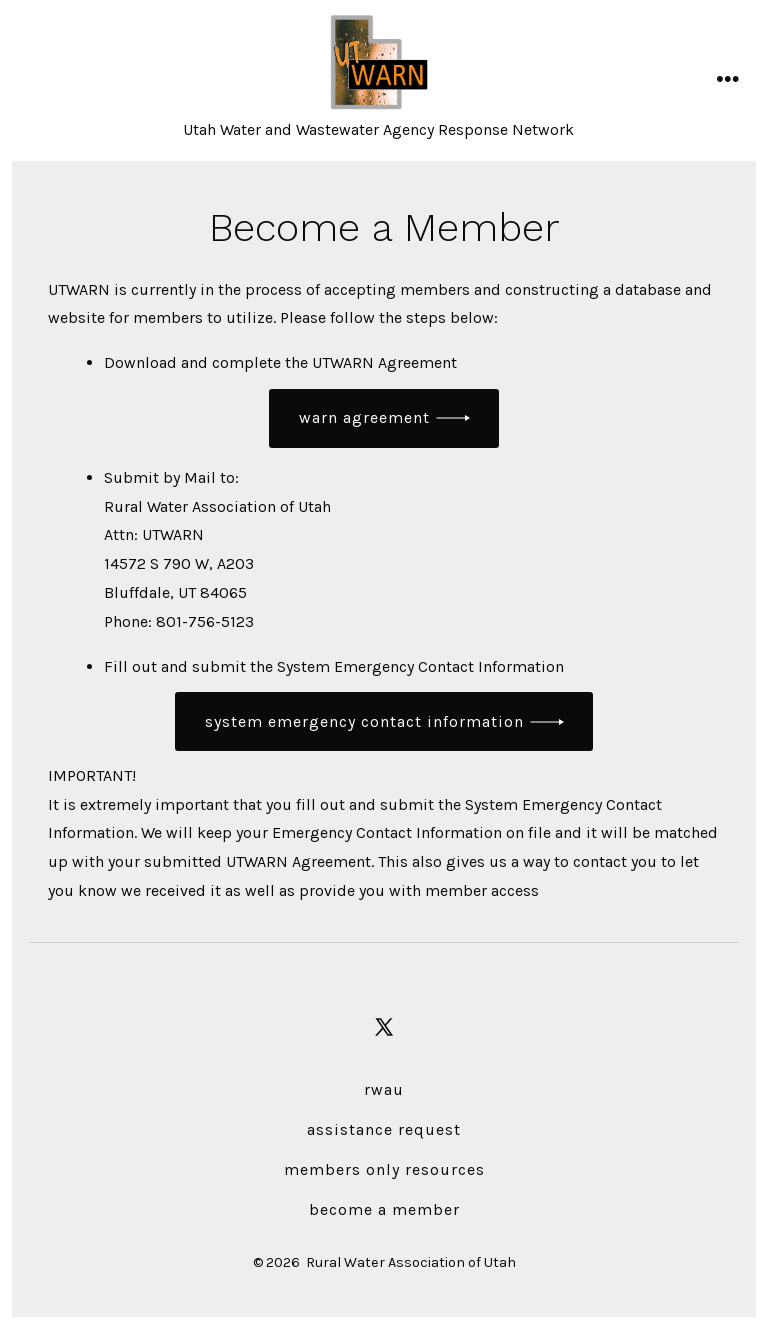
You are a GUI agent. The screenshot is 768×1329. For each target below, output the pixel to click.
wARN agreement (364, 417)
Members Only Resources (384, 1169)
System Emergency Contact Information (364, 721)
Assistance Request (384, 1129)
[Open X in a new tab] (384, 1027)
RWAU (384, 1089)
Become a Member (384, 1209)
